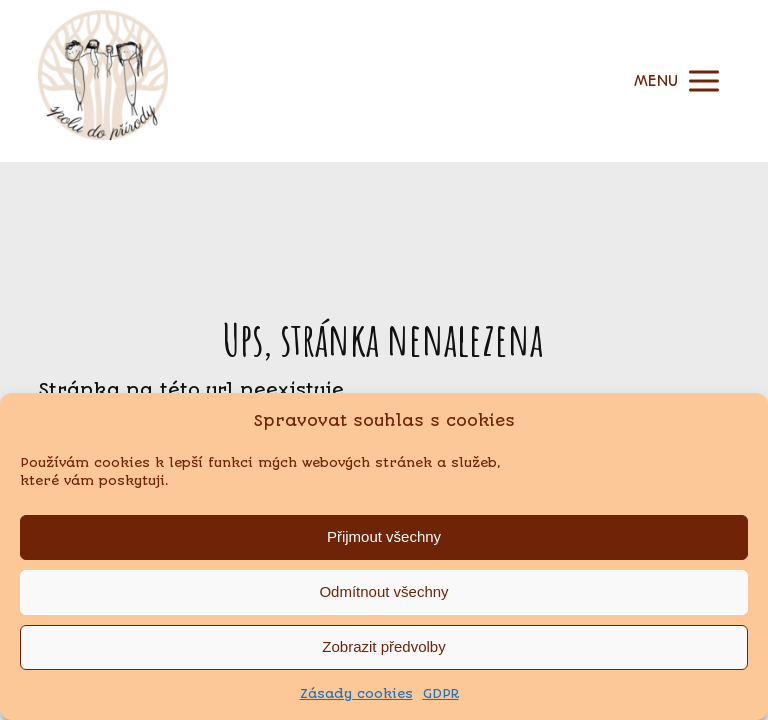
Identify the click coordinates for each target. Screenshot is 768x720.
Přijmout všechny (384, 536)
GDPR (441, 693)
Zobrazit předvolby (383, 646)
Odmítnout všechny (383, 591)
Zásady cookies (356, 693)
